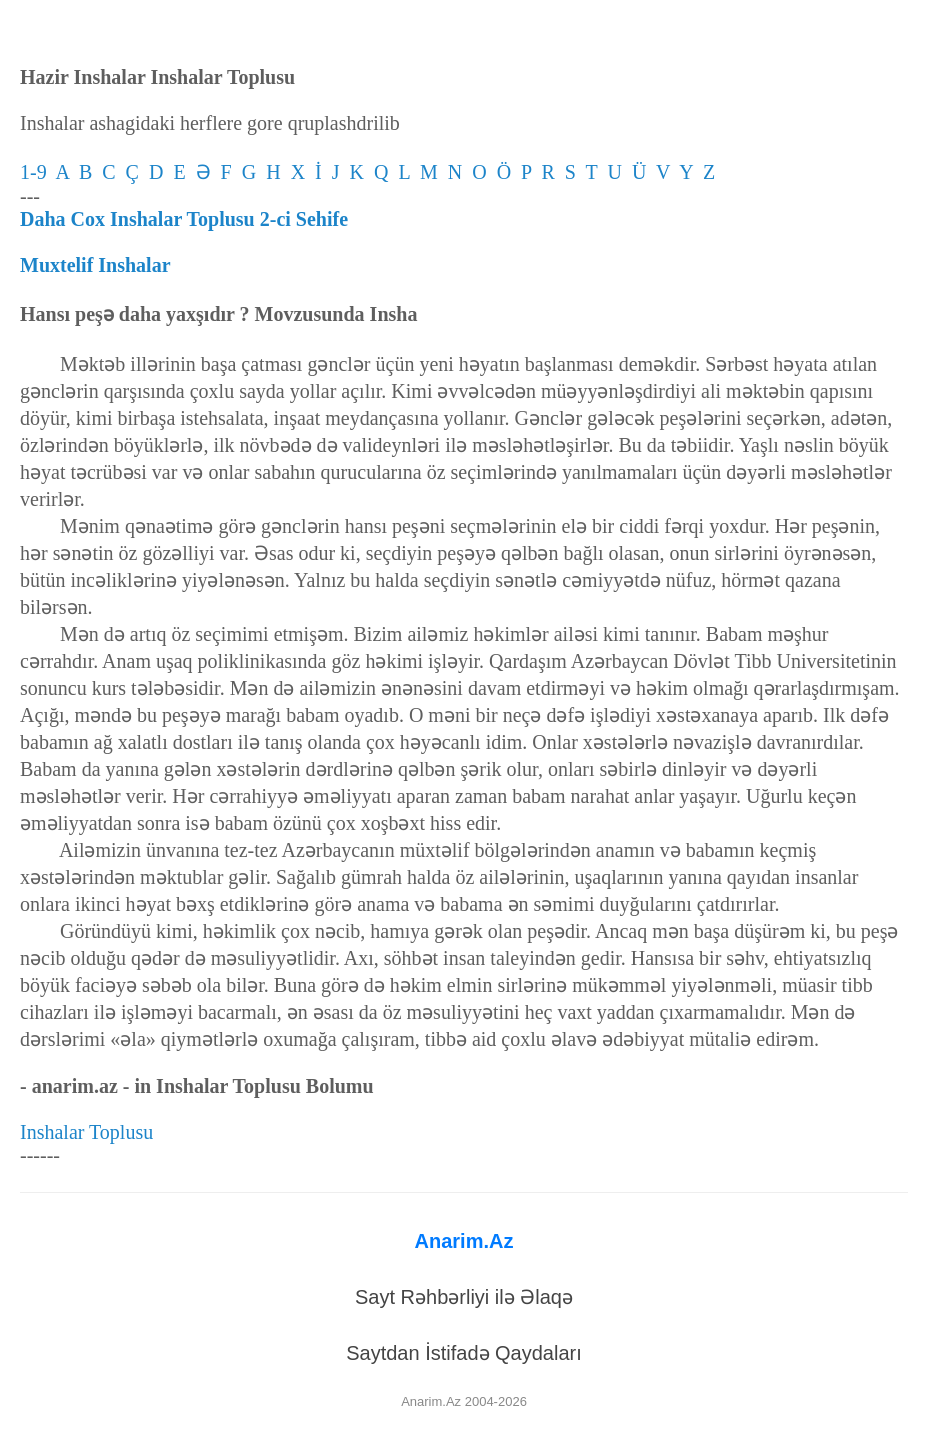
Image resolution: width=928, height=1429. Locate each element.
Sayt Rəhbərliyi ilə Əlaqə (464, 1297)
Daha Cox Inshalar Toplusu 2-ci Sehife (184, 219)
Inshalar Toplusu (86, 1132)
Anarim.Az (464, 1241)
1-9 (38, 172)
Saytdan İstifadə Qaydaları (464, 1353)
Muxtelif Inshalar (95, 265)
